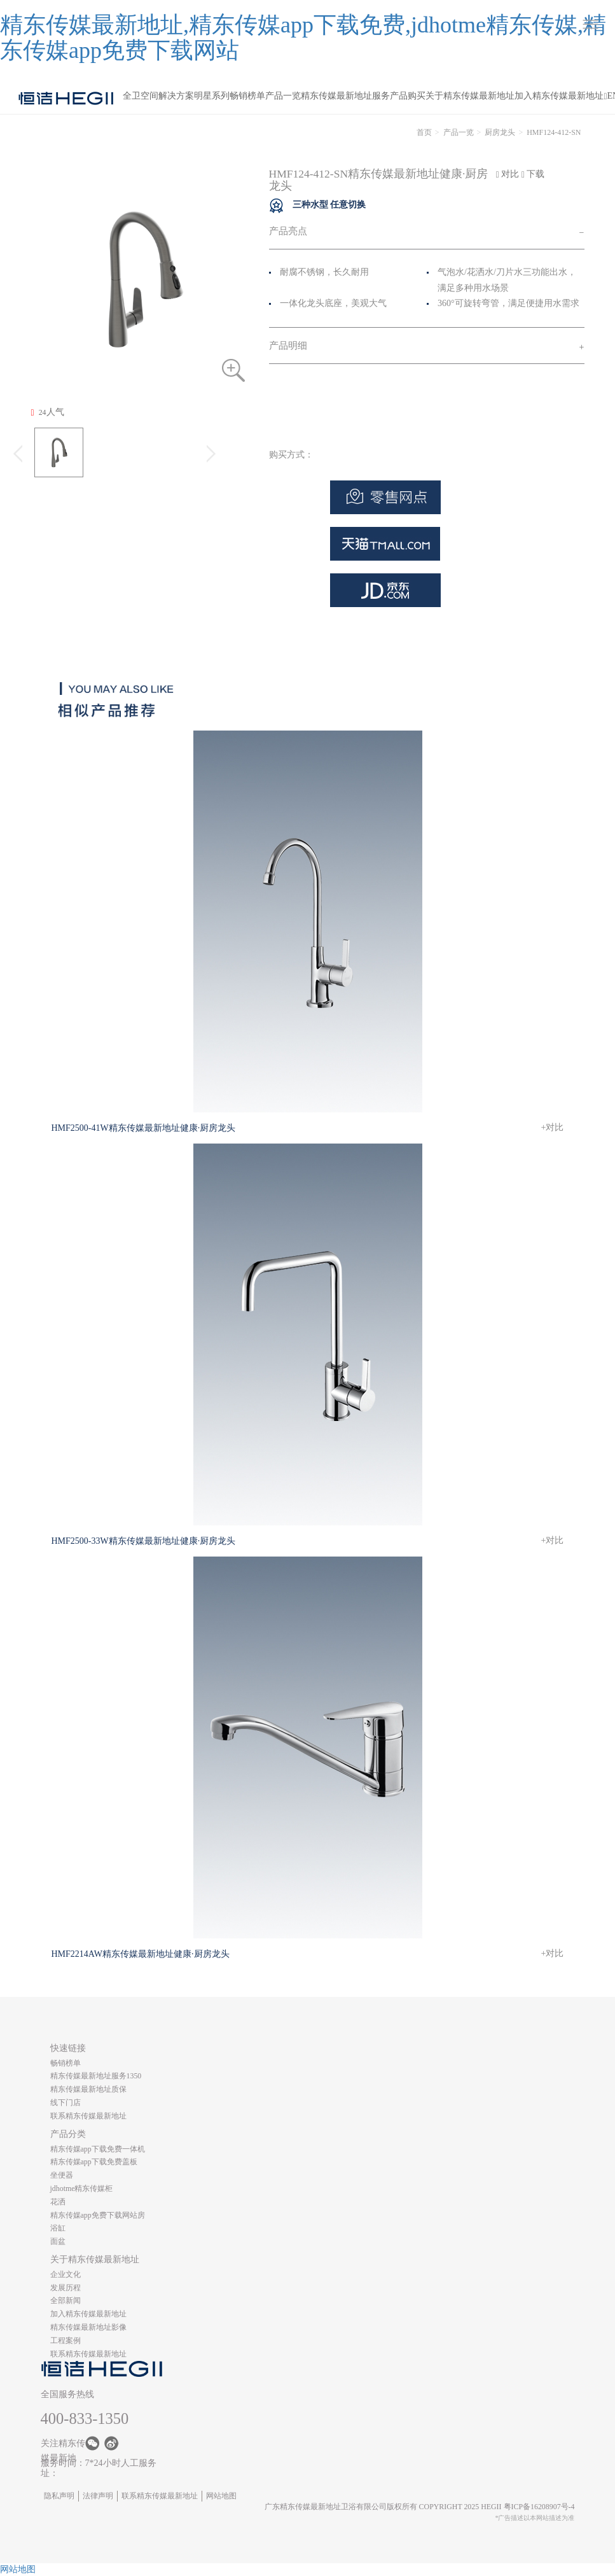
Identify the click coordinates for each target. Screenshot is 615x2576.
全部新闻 (65, 2300)
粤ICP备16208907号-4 (539, 2506)
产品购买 (407, 96)
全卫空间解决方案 (158, 96)
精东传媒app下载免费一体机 (97, 2149)
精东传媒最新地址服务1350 (96, 2075)
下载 (533, 174)
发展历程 (65, 2287)
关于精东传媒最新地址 (470, 96)
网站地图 (221, 2495)
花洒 (58, 2201)
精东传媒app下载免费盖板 (93, 2161)
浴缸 (58, 2227)
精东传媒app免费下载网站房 (97, 2215)
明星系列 (212, 96)
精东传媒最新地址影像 (88, 2327)
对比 (508, 174)
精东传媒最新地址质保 (88, 2089)
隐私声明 (59, 2495)
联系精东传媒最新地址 (88, 2115)
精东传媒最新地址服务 (345, 96)
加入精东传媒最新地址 (559, 96)
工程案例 (65, 2340)
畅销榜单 (247, 96)
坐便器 (61, 2175)
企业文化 (65, 2274)
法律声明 (98, 2495)
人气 (47, 412)
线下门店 (65, 2102)
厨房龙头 (500, 132)
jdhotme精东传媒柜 (81, 2188)
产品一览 (283, 96)
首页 (424, 132)
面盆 (58, 2241)
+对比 (552, 1127)
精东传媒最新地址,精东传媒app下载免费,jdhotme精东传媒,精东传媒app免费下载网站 (303, 37)
